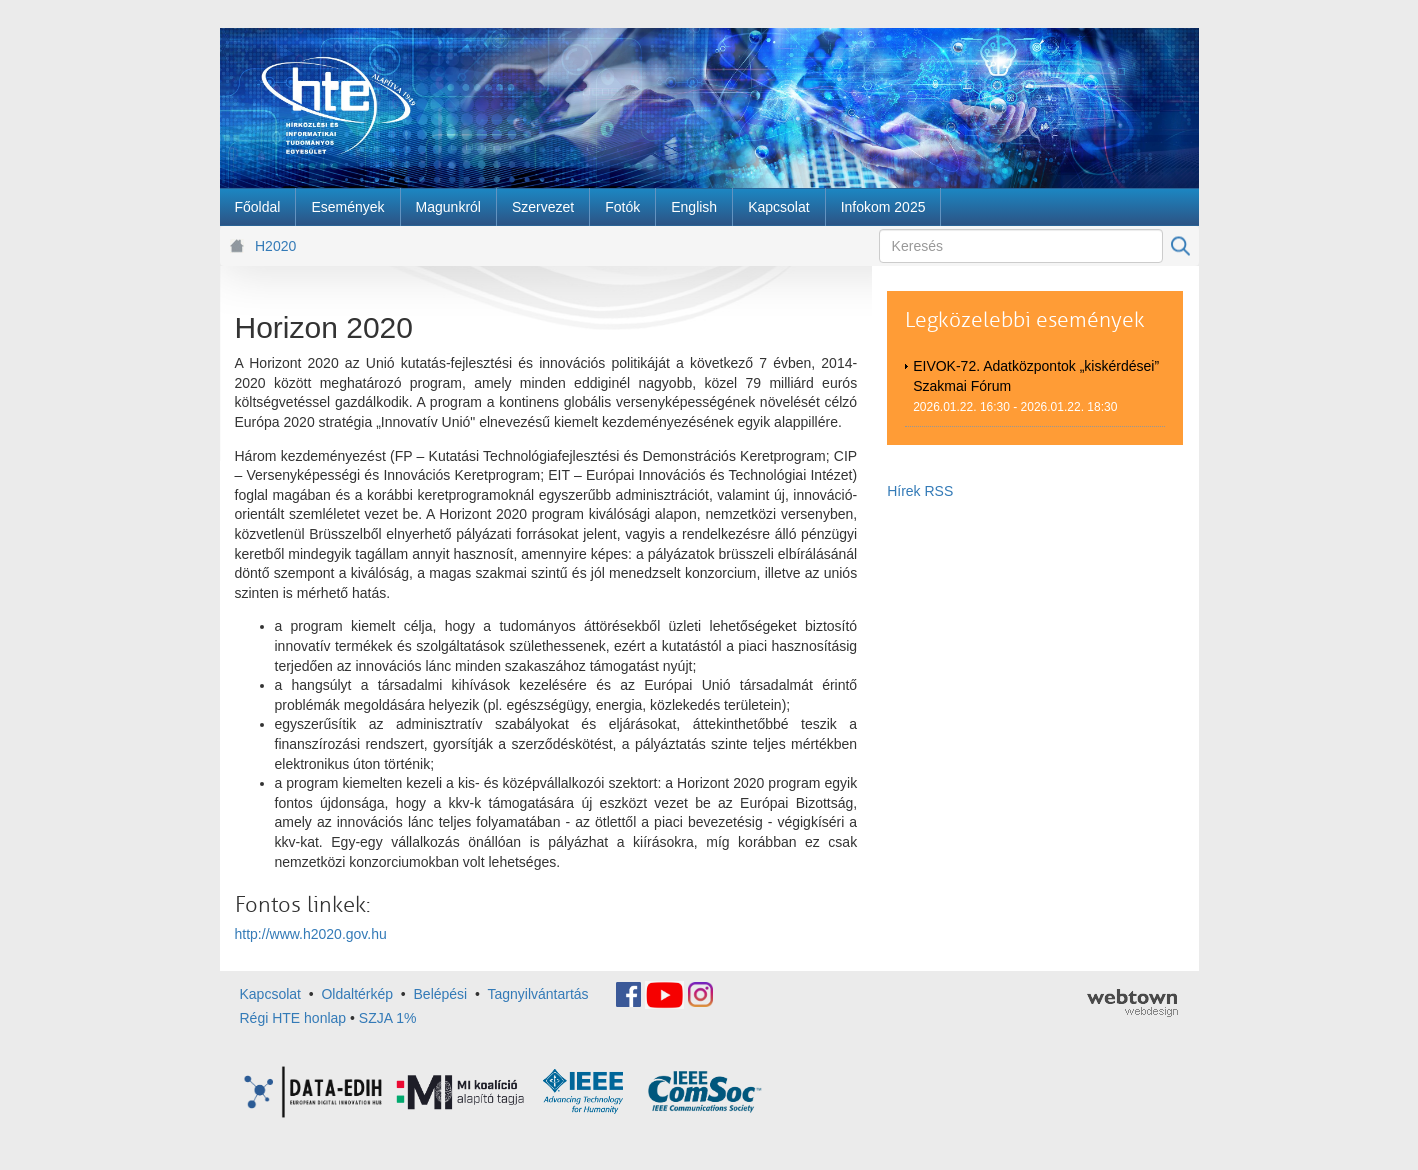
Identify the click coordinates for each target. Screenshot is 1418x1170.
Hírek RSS (920, 491)
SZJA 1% (388, 1018)
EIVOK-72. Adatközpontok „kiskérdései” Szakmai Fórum (1036, 376)
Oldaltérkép (357, 993)
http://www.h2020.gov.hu (311, 934)
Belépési (441, 993)
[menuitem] (258, 207)
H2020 (275, 246)
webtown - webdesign (1132, 1003)
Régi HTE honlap (293, 1018)
